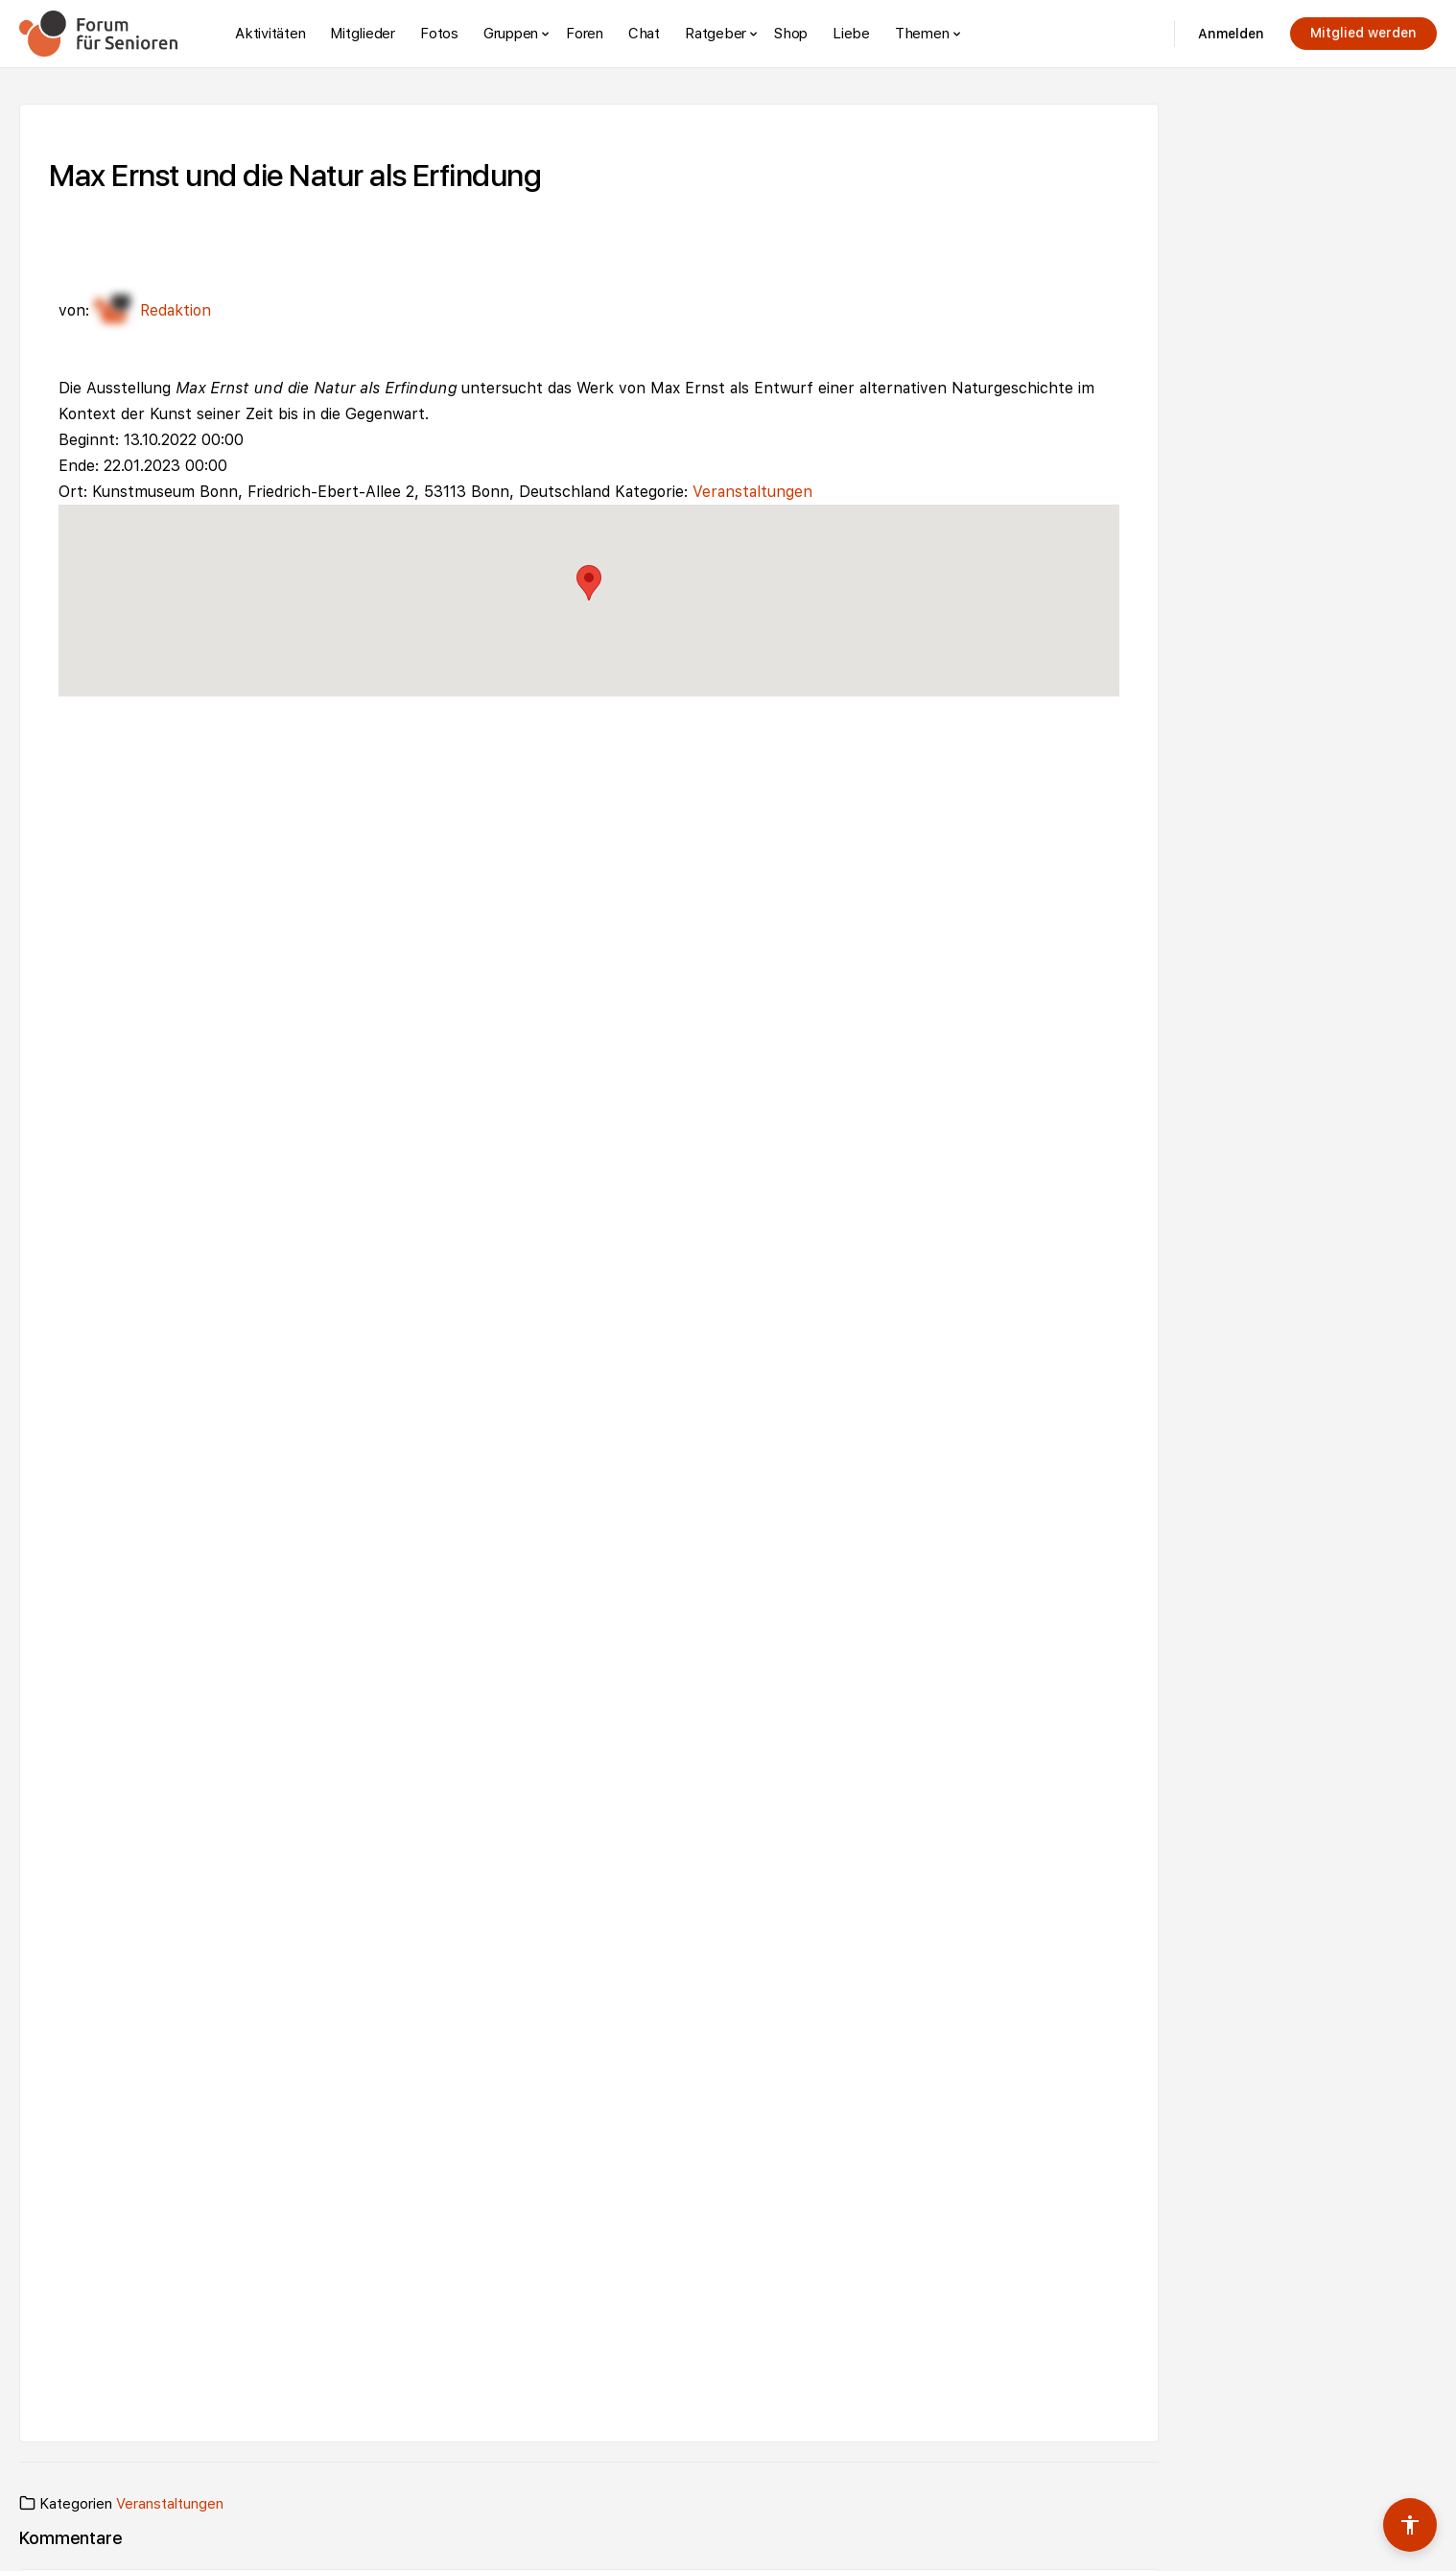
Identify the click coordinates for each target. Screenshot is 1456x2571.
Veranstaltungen (752, 492)
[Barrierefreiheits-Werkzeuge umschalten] (1410, 2525)
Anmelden (1231, 33)
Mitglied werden (1363, 32)
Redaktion (152, 310)
